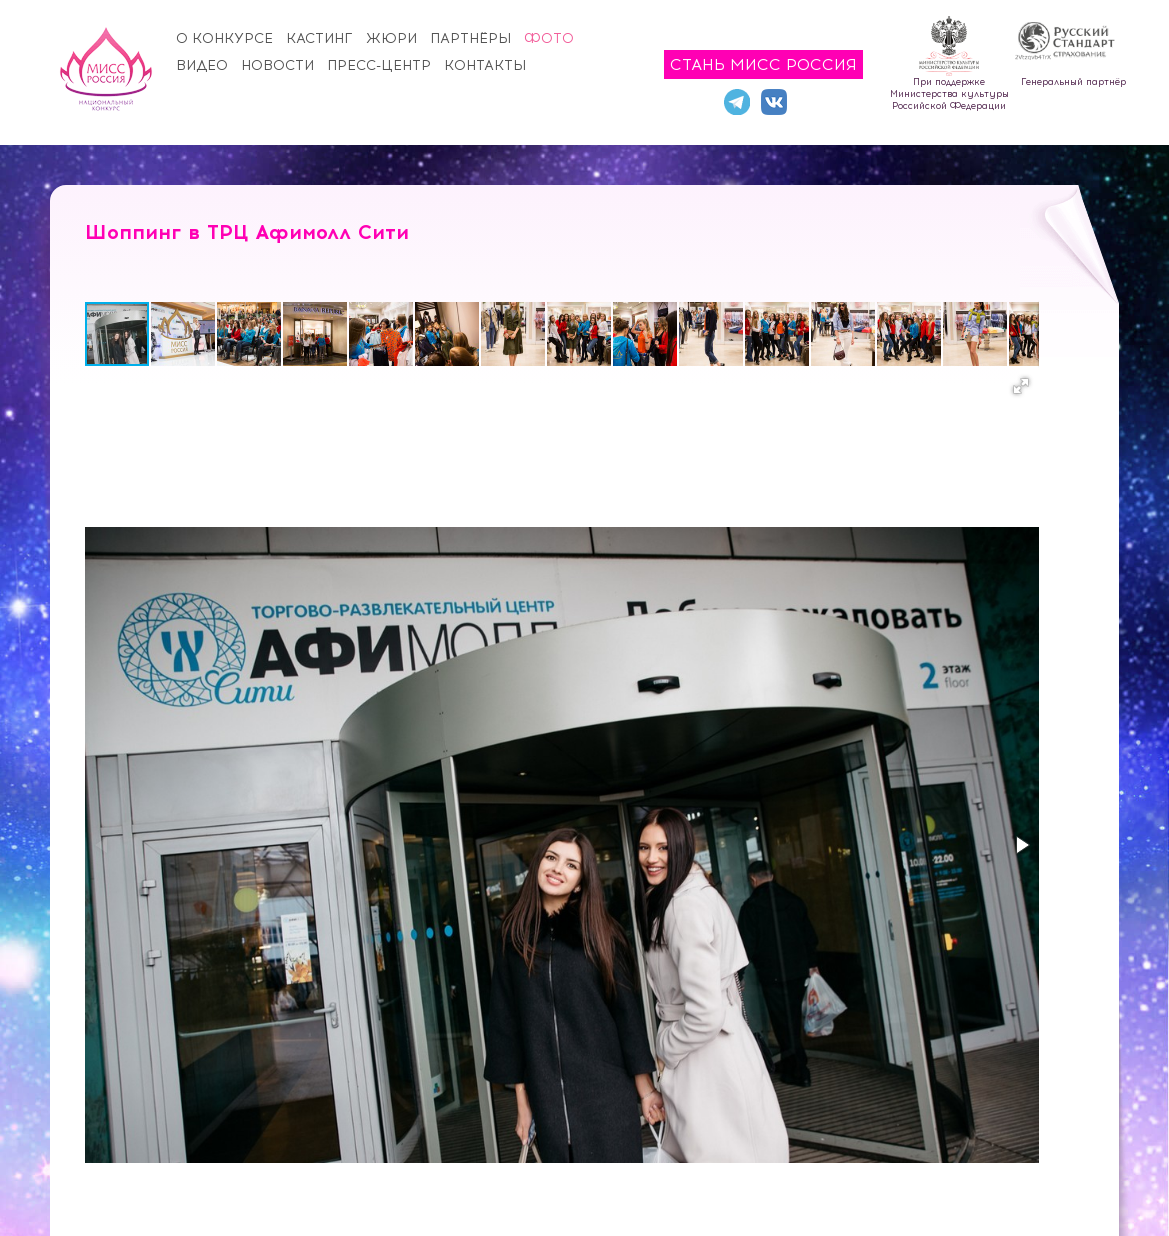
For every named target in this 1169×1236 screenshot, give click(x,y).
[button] (184, 334)
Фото (549, 38)
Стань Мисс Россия (763, 64)
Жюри (391, 38)
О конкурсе (224, 38)
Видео (202, 65)
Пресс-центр (379, 65)
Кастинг (319, 38)
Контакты (485, 65)
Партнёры (470, 38)
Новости (277, 65)
